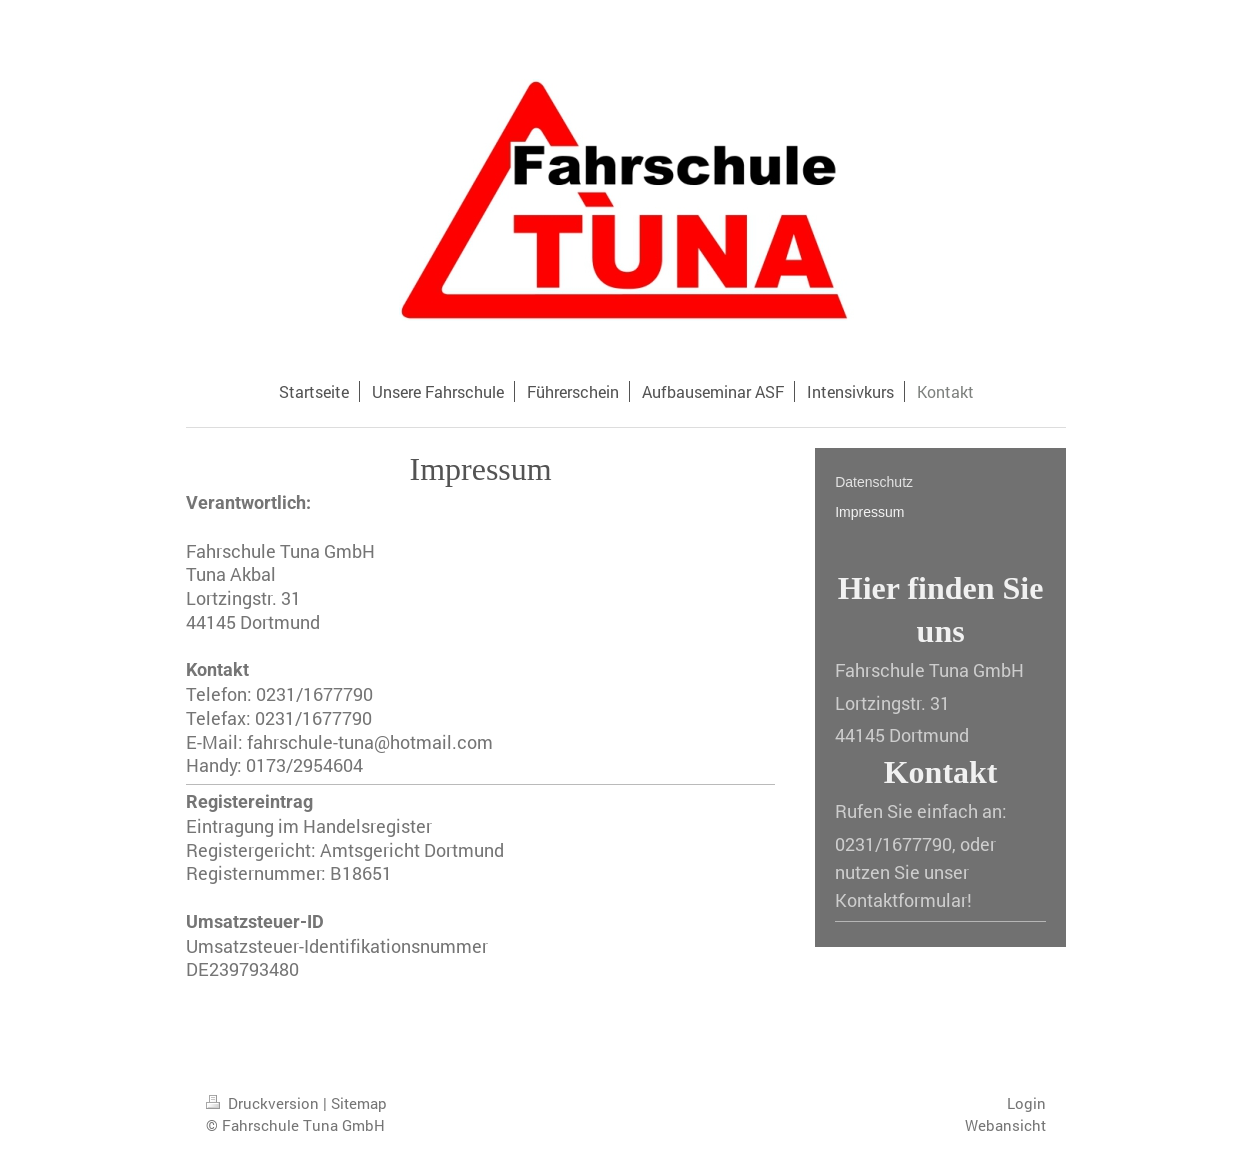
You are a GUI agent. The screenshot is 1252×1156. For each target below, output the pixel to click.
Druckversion (264, 1103)
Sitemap (359, 1103)
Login (1026, 1103)
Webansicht (1005, 1125)
